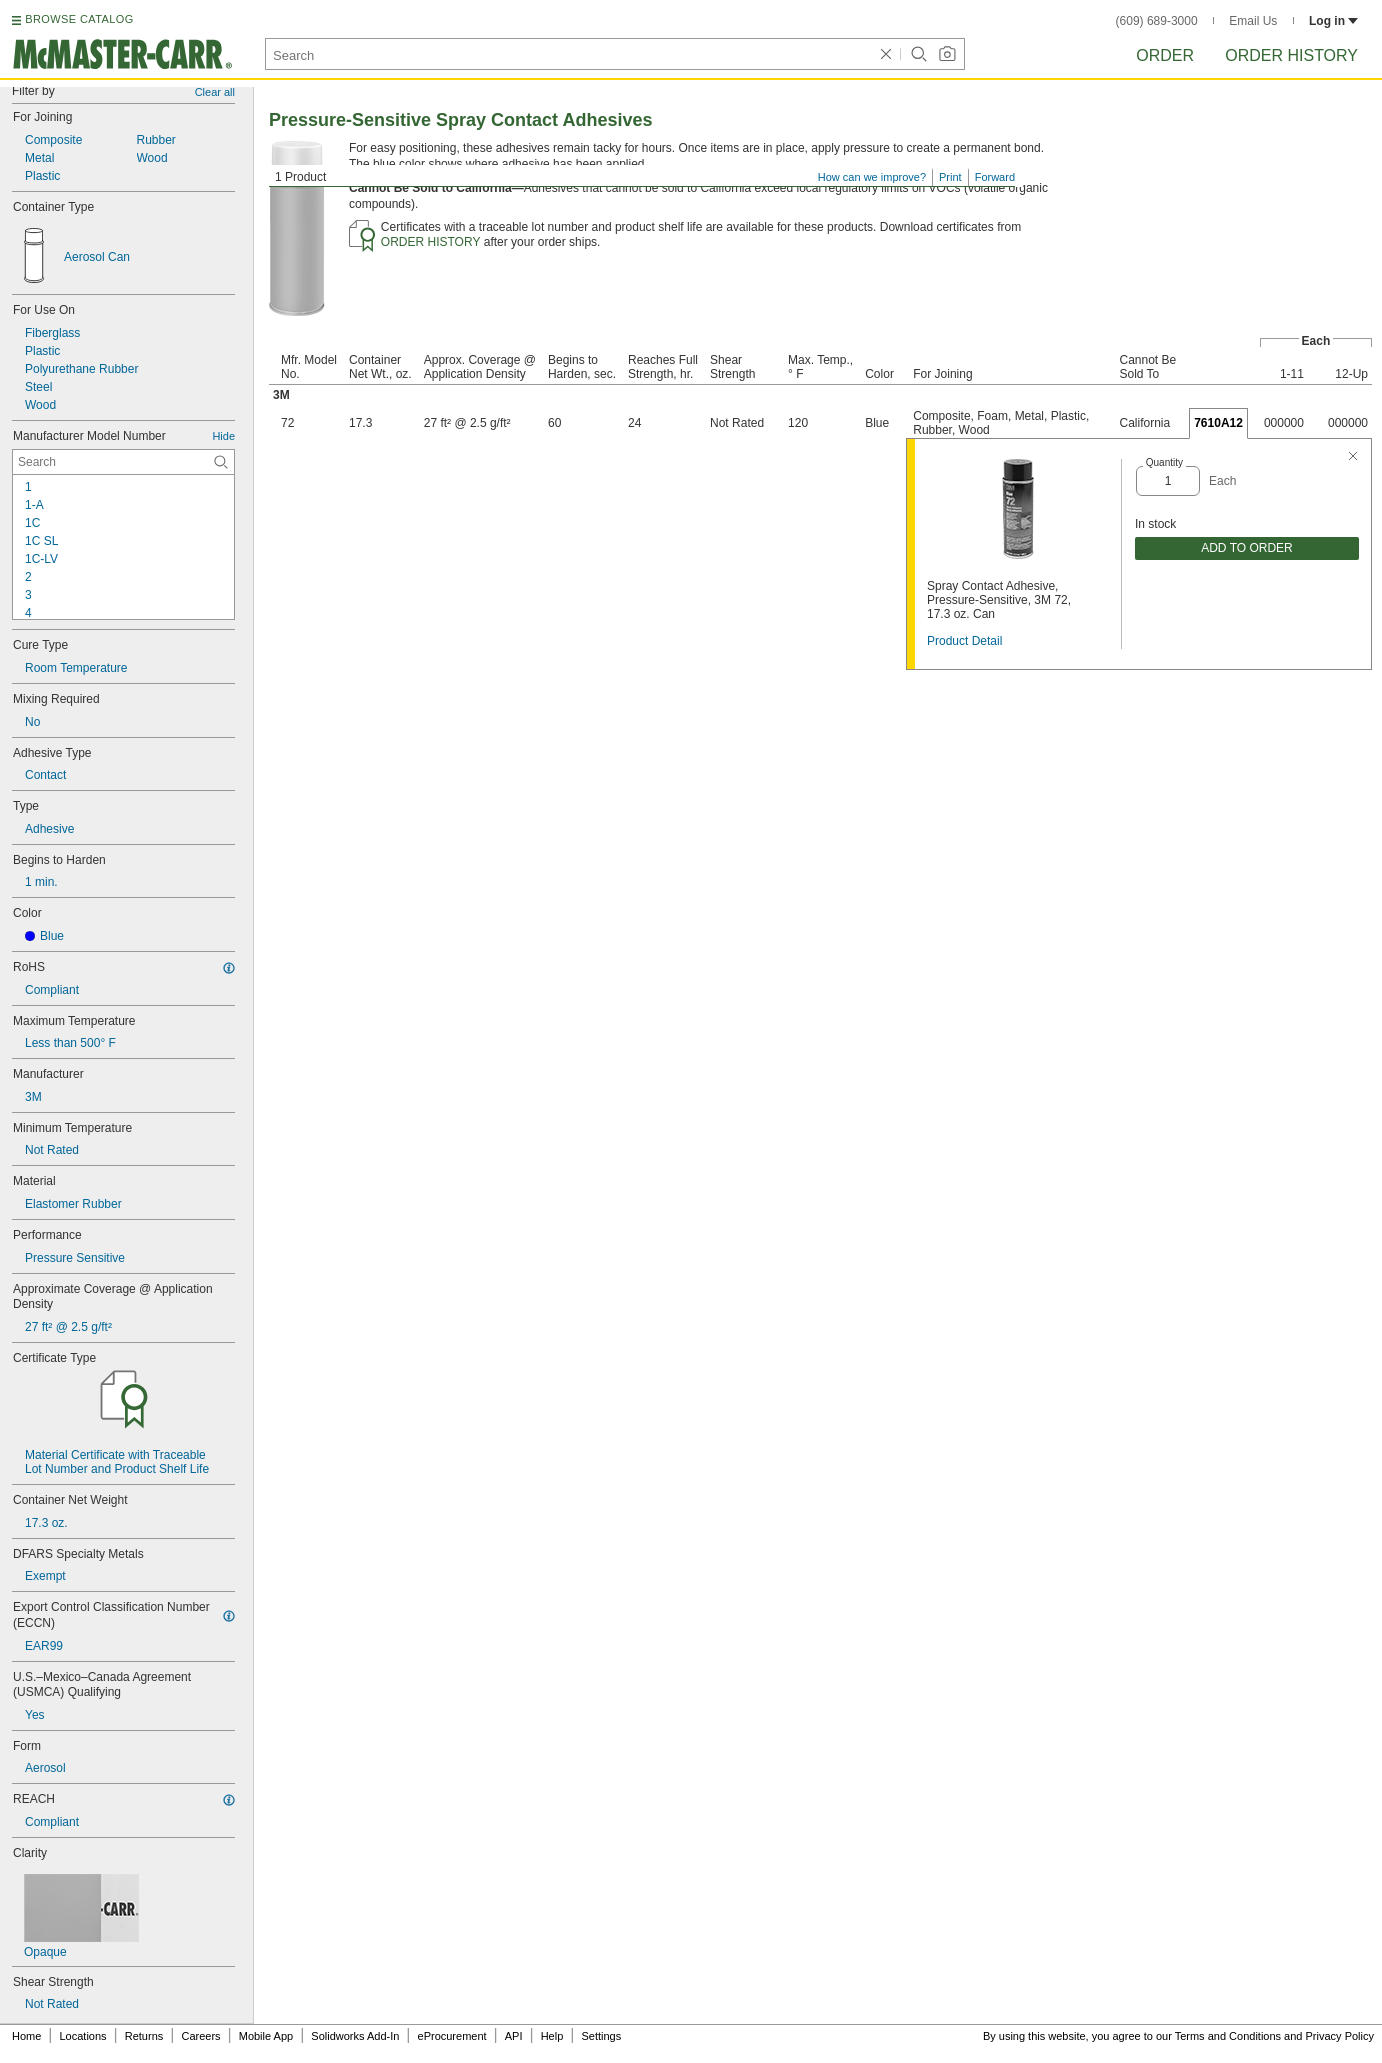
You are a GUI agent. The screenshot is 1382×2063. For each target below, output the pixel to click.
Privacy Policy (1340, 2036)
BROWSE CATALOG (79, 19)
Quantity (1164, 462)
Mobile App (266, 2036)
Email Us (1253, 21)
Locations (83, 2036)
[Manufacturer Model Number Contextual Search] (123, 462)
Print (950, 177)
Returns (144, 2036)
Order (1165, 55)
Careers (200, 2036)
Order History (1291, 55)
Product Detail (964, 641)
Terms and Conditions (1228, 2036)
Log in (1333, 21)
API (514, 2036)
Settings (601, 2036)
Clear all (215, 92)
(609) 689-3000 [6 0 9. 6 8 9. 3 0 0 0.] (1157, 21)
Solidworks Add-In (355, 2036)
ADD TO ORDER (1247, 548)
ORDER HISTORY (431, 242)
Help (552, 2036)
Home (26, 2036)
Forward (995, 177)
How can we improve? (872, 177)
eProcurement (452, 2036)
